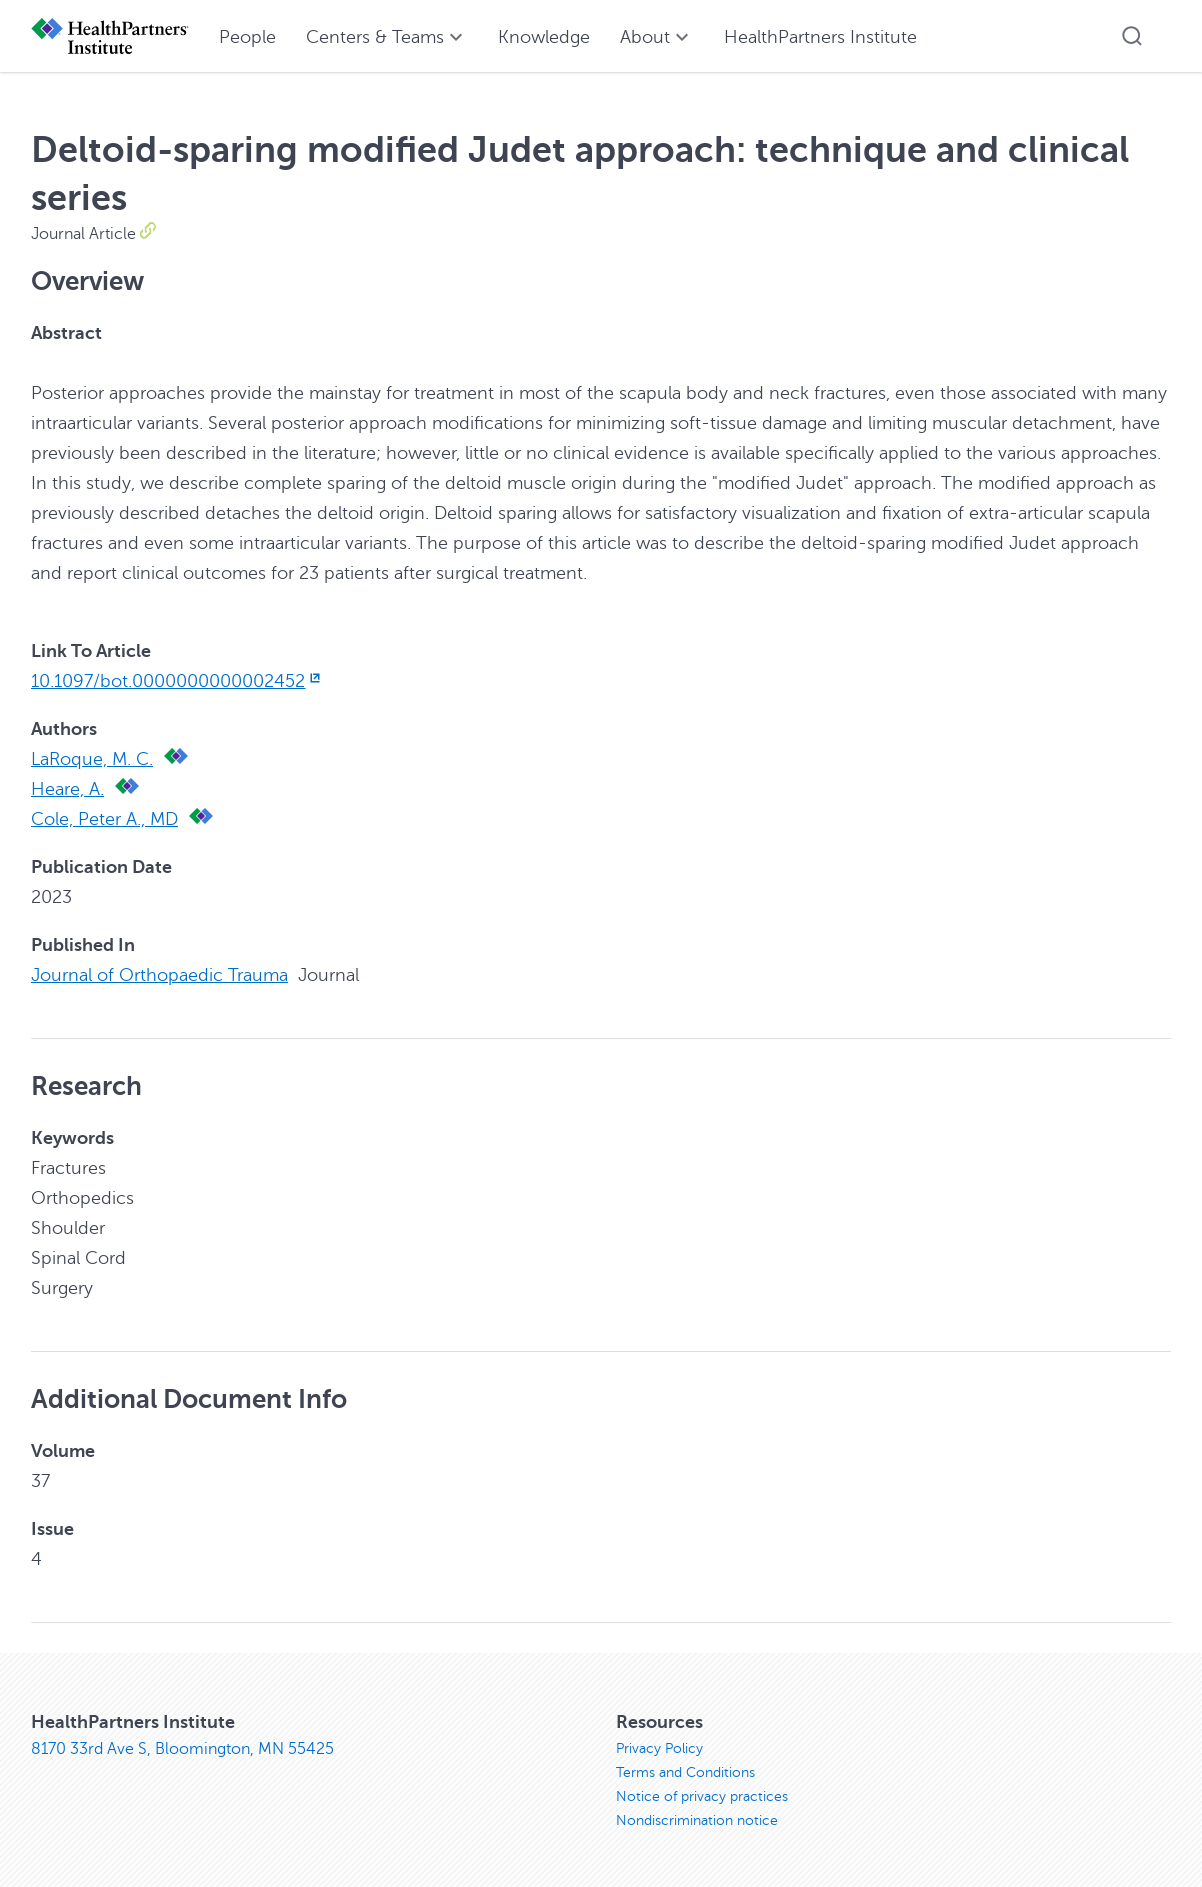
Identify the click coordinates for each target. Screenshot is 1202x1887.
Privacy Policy (659, 1748)
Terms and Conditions (685, 1772)
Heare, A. (67, 789)
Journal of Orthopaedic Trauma (159, 975)
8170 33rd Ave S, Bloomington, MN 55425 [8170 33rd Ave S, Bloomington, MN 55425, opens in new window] (182, 1749)
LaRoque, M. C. (92, 759)
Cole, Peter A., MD (104, 819)
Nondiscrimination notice (697, 1820)
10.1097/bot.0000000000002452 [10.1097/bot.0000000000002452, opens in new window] (177, 681)
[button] (1132, 36)
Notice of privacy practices (702, 1796)
